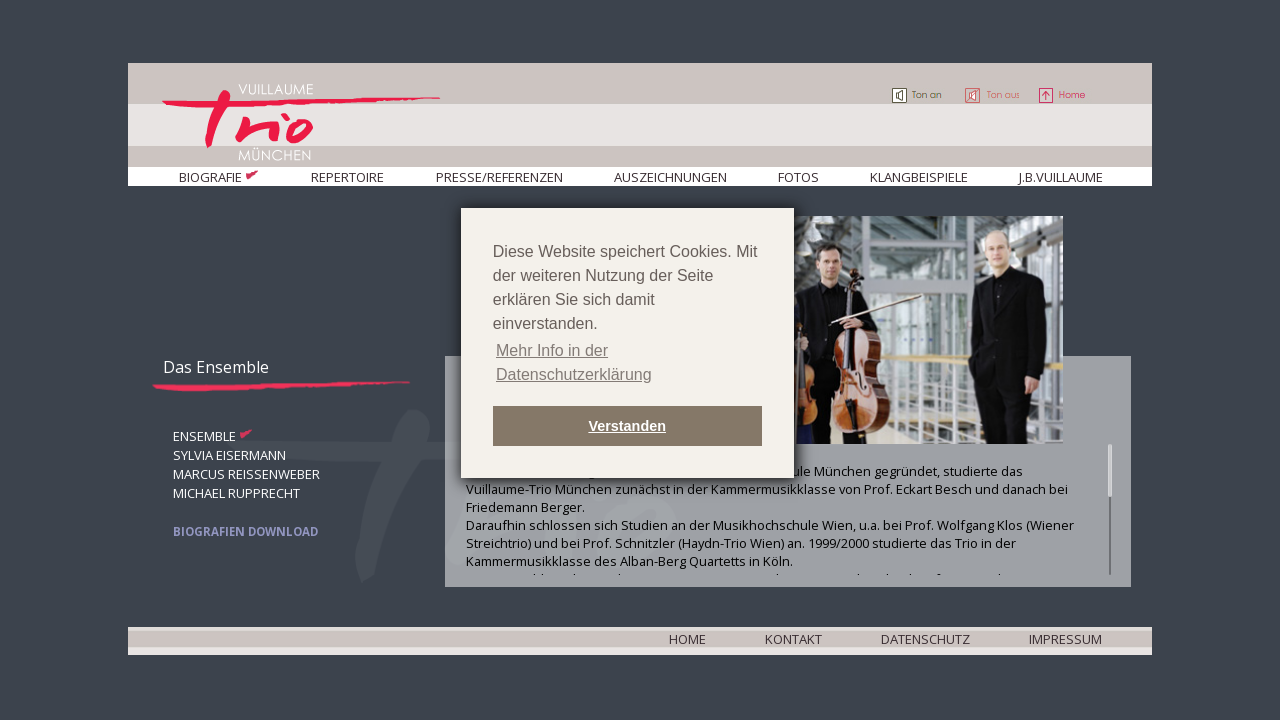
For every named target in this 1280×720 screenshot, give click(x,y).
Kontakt (793, 639)
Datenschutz (925, 639)
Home (687, 639)
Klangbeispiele (919, 177)
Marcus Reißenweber (246, 474)
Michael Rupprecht (236, 493)
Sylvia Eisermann (229, 455)
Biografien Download (245, 531)
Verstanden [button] (627, 426)
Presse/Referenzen (499, 177)
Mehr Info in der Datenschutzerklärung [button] (574, 362)
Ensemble (204, 436)
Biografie (210, 177)
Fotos (798, 177)
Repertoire (347, 177)
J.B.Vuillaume (1061, 177)
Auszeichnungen (670, 177)
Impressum (1065, 639)
